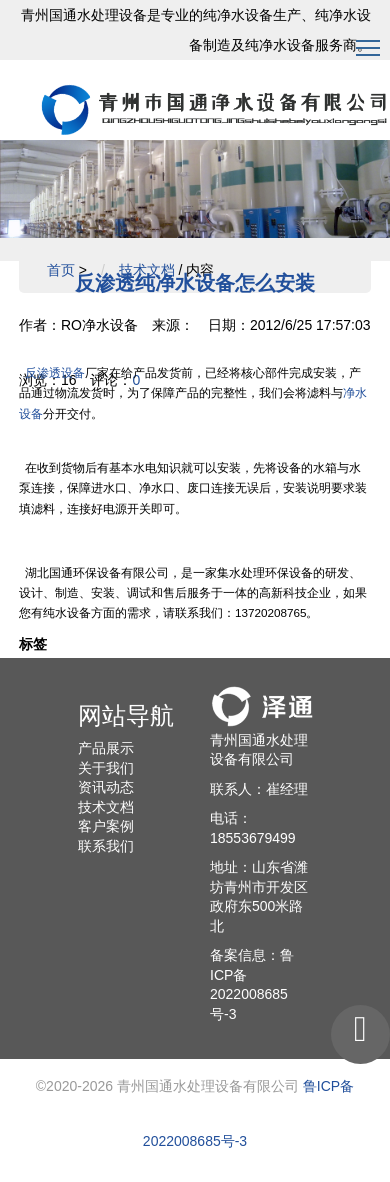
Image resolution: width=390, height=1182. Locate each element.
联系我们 (106, 846)
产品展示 (106, 748)
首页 (61, 270)
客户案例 (106, 826)
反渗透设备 (55, 372)
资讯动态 (106, 787)
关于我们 (106, 768)
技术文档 (147, 270)
